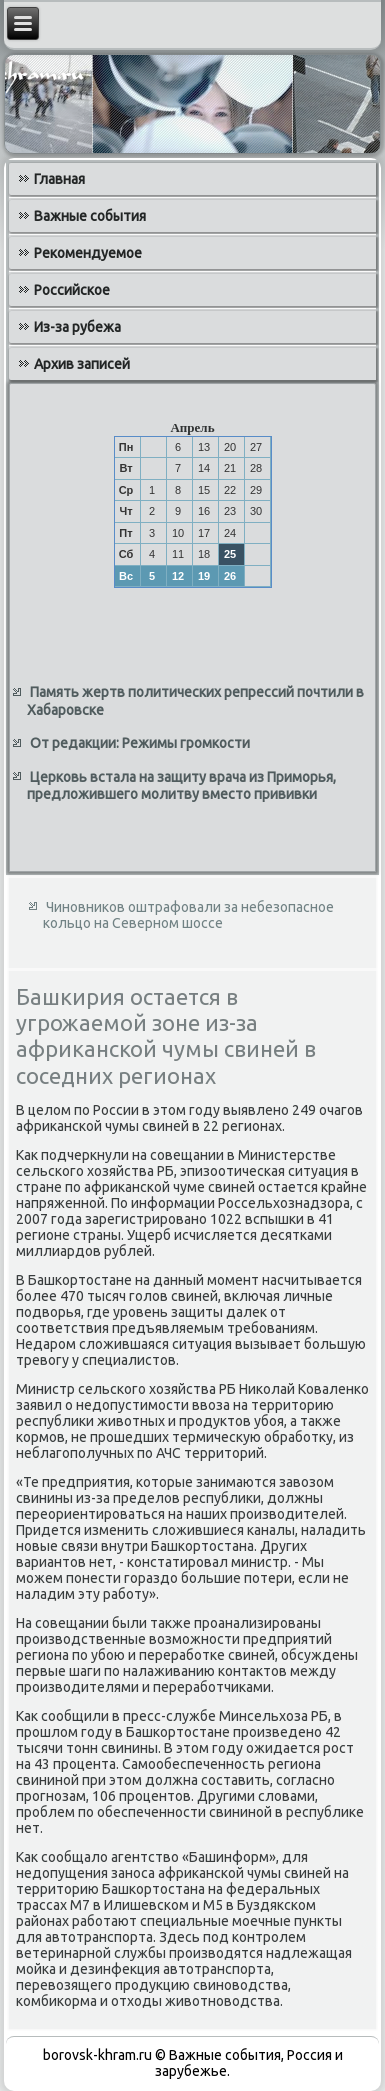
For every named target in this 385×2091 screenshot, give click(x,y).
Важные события (90, 216)
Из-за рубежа (77, 327)
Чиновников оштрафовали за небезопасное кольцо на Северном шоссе (188, 915)
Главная (59, 179)
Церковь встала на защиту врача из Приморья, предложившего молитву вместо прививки (181, 786)
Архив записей (82, 364)
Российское (72, 290)
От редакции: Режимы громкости (140, 743)
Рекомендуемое (88, 253)
